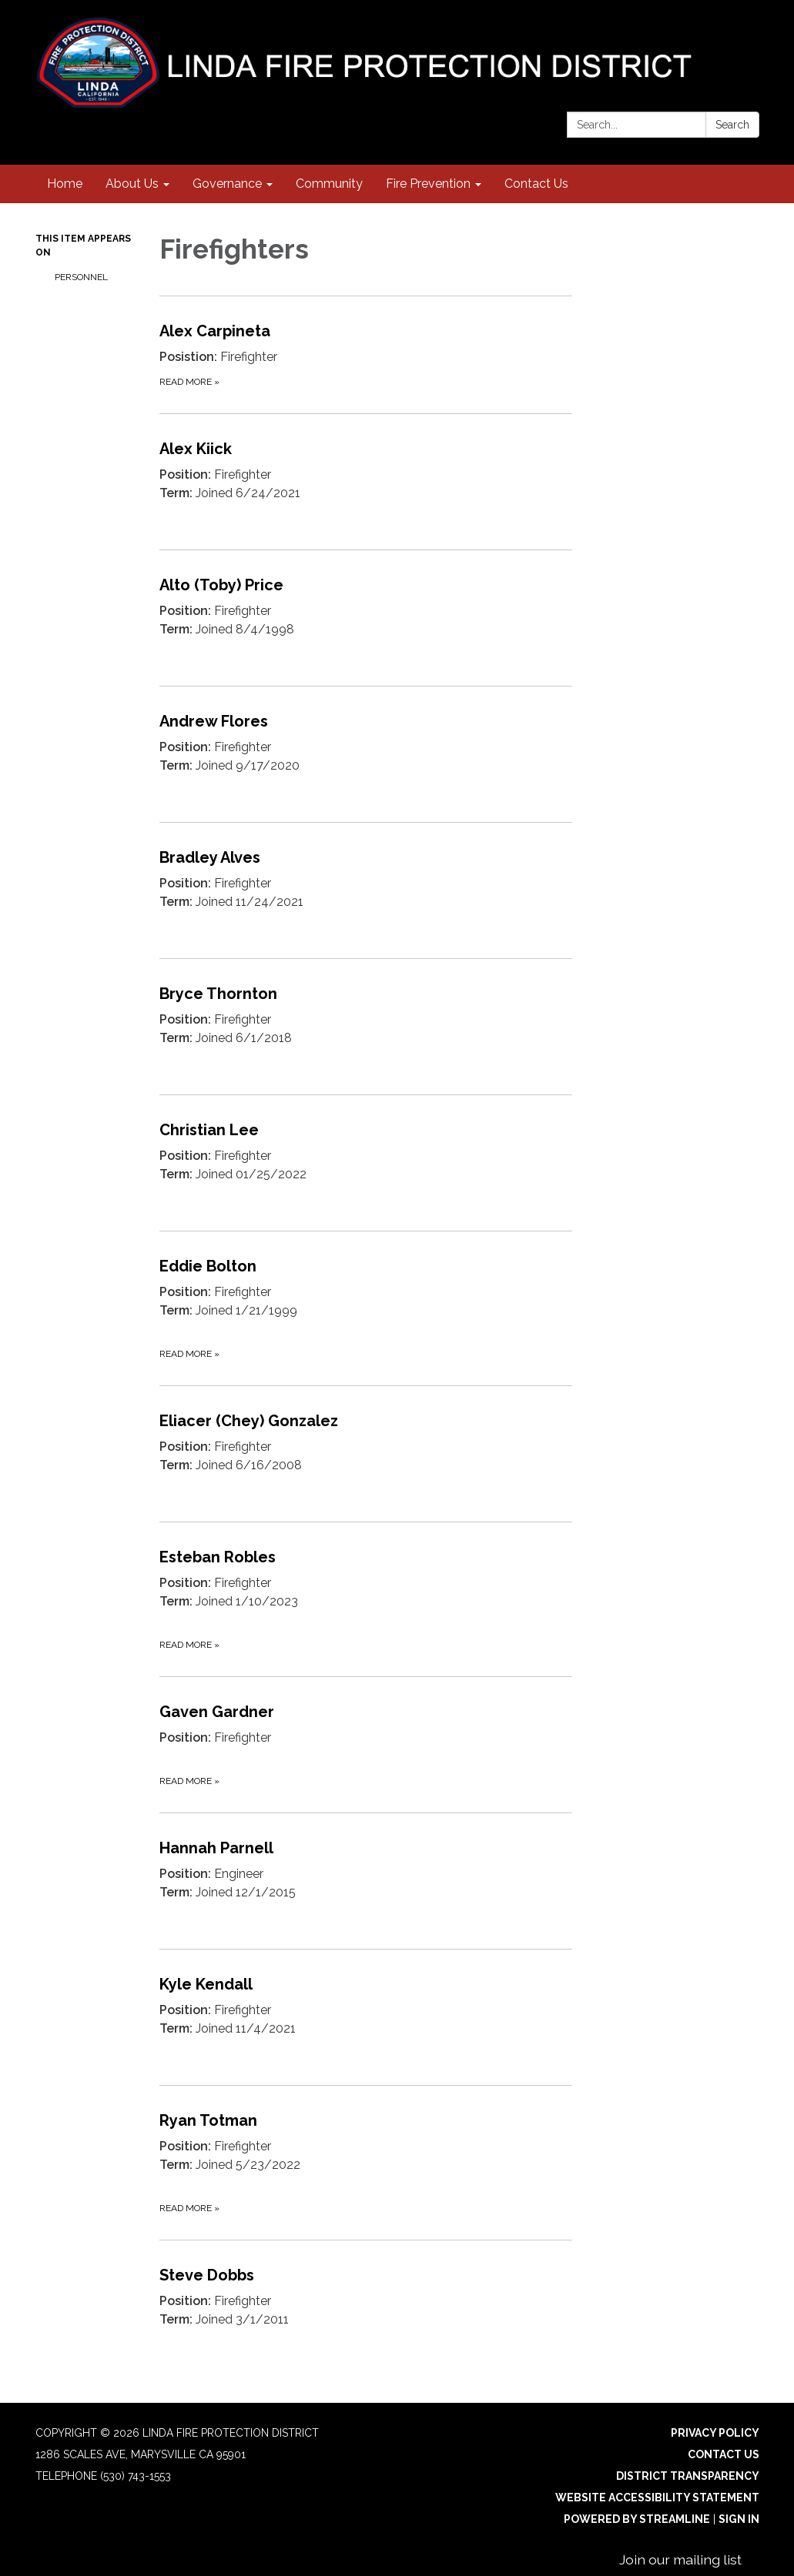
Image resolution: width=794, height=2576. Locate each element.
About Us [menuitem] (132, 183)
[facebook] (749, 30)
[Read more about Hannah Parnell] (365, 1881)
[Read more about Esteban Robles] (365, 1599)
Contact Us (723, 2454)
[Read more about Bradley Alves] (365, 890)
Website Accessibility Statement (657, 2497)
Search (732, 125)
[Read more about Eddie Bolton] (365, 1308)
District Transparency (687, 2476)
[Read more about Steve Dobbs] (365, 2308)
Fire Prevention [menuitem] (428, 183)
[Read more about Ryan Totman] (365, 2162)
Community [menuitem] (329, 183)
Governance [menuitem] (227, 183)
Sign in (739, 2519)
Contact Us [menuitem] (536, 183)
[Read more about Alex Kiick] (365, 481)
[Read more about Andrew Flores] (365, 754)
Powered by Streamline (637, 2519)
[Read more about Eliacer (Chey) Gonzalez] (365, 1453)
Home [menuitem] (64, 183)
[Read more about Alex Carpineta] (365, 354)
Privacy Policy (715, 2433)
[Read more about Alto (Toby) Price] (365, 618)
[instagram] (721, 30)
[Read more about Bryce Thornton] (365, 1026)
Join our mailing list (680, 2559)
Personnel (81, 277)
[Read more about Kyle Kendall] (365, 2017)
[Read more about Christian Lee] (365, 1162)
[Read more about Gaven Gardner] (365, 1744)
